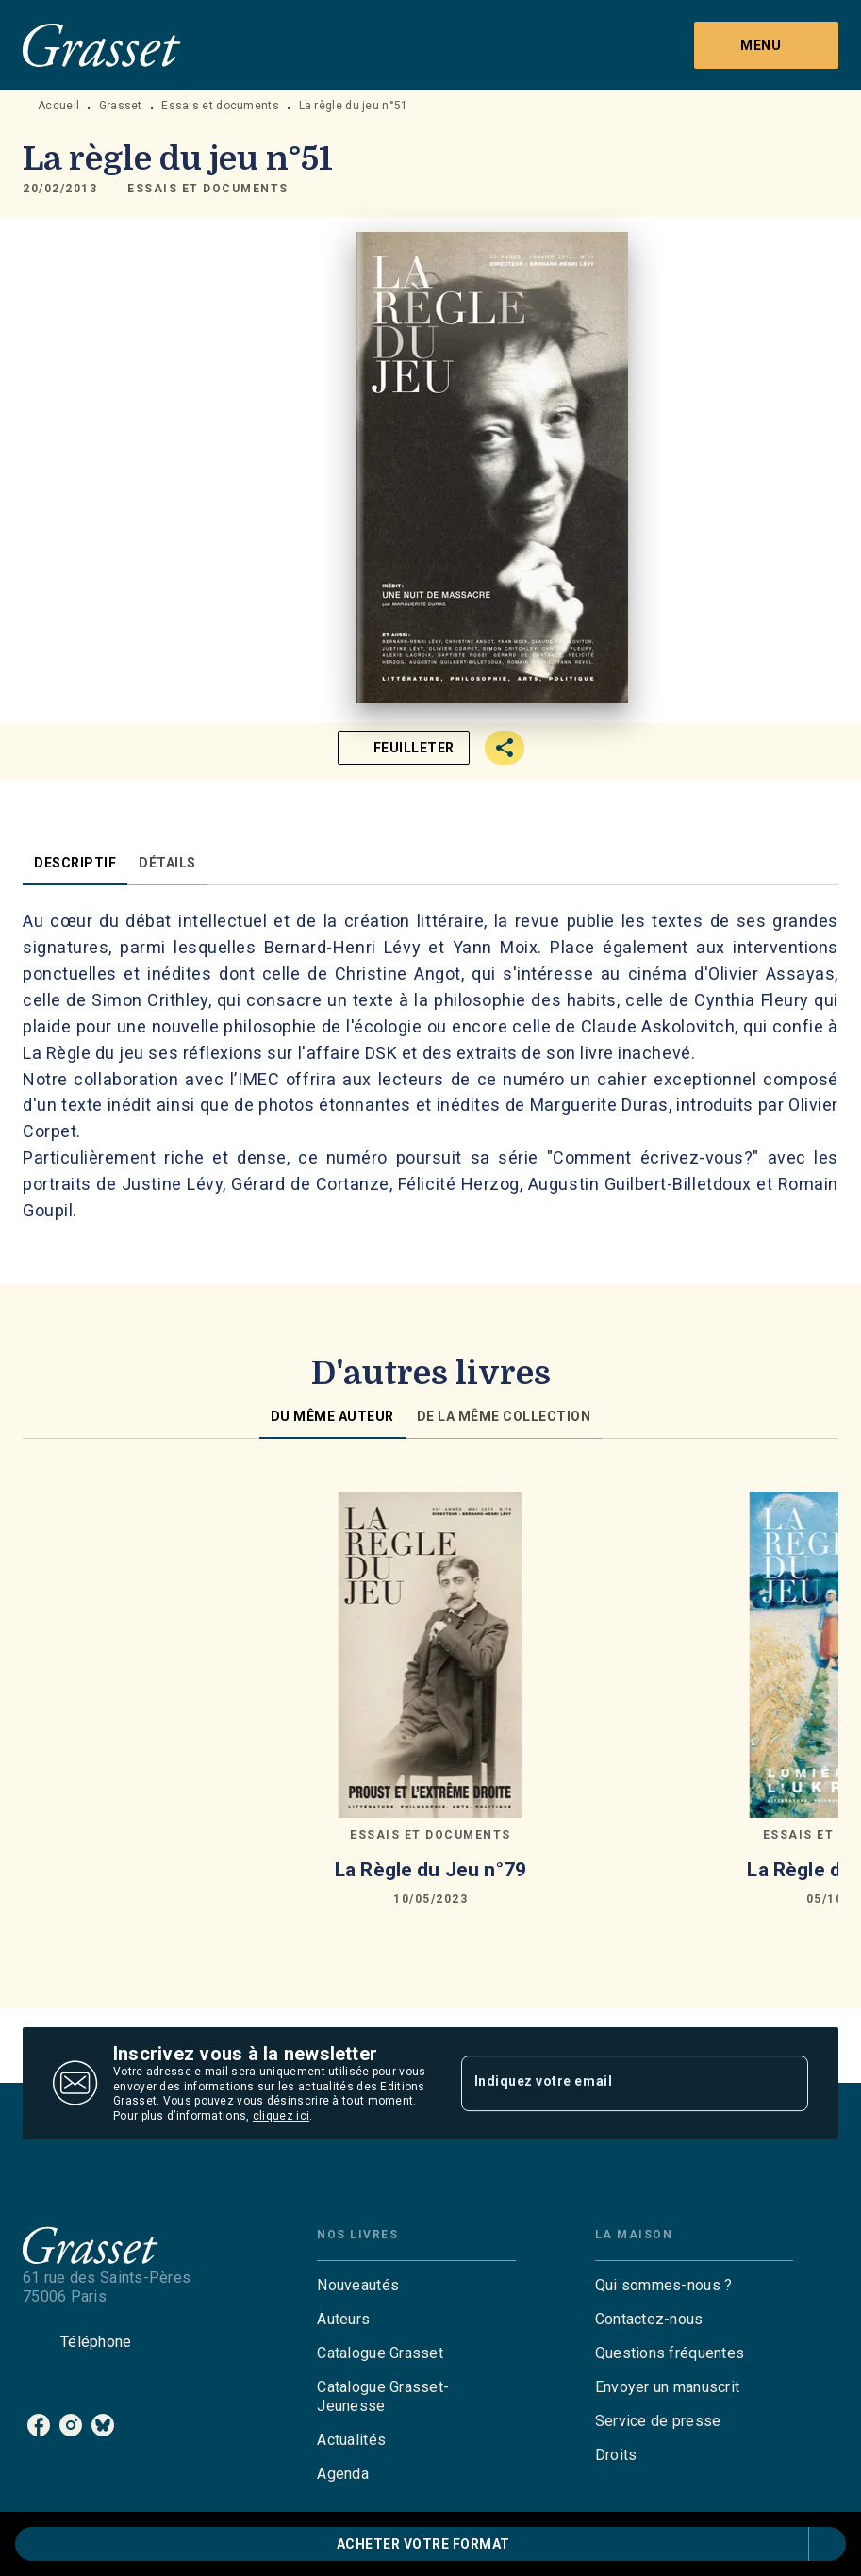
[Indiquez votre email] (611, 2083)
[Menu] (766, 45)
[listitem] (39, 2425)
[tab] (75, 862)
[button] (208, 188)
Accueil (58, 105)
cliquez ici (281, 2116)
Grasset (120, 105)
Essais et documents (220, 105)
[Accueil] (102, 45)
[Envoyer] (785, 2083)
